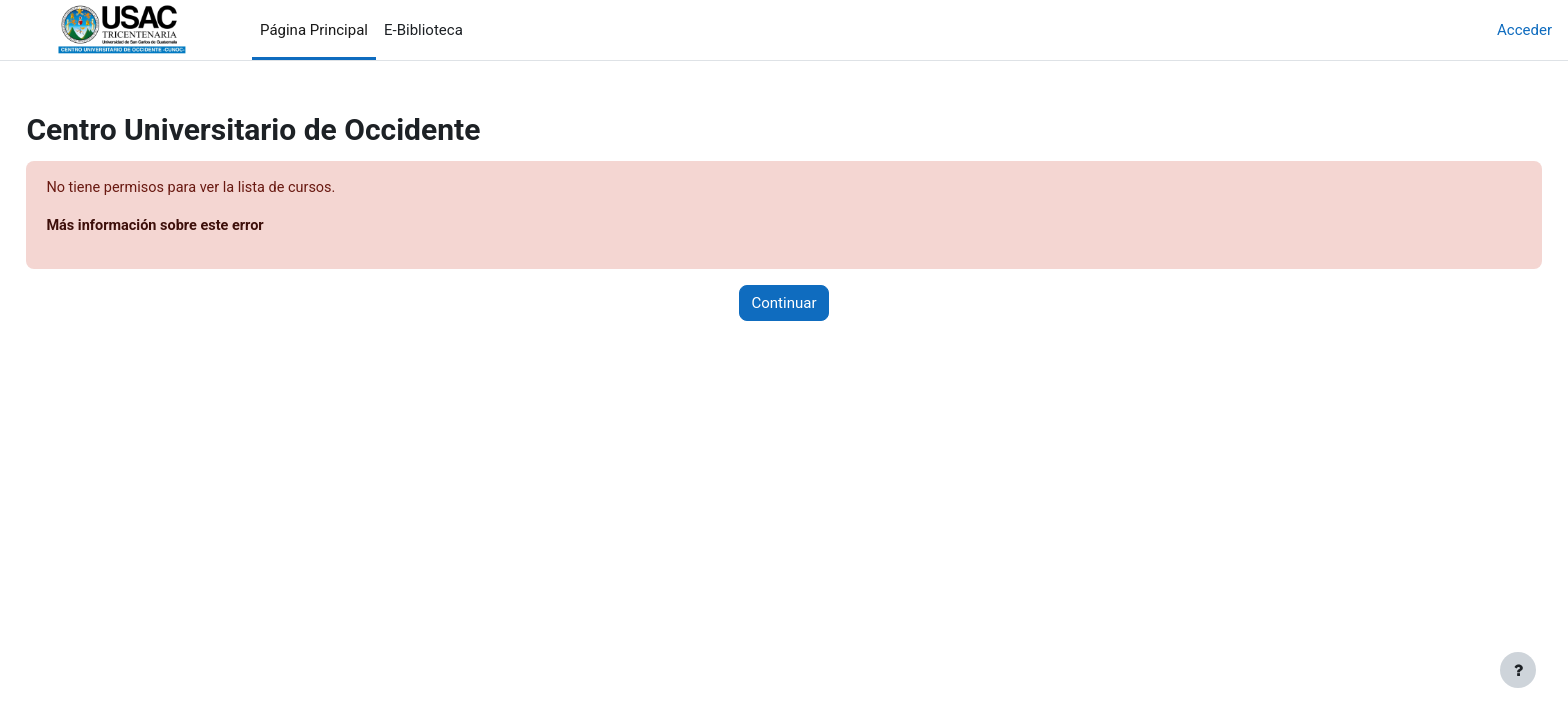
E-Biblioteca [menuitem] (423, 30)
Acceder (1524, 30)
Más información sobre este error (203, 227)
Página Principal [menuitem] (314, 30)
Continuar (784, 304)
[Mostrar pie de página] (1518, 670)
